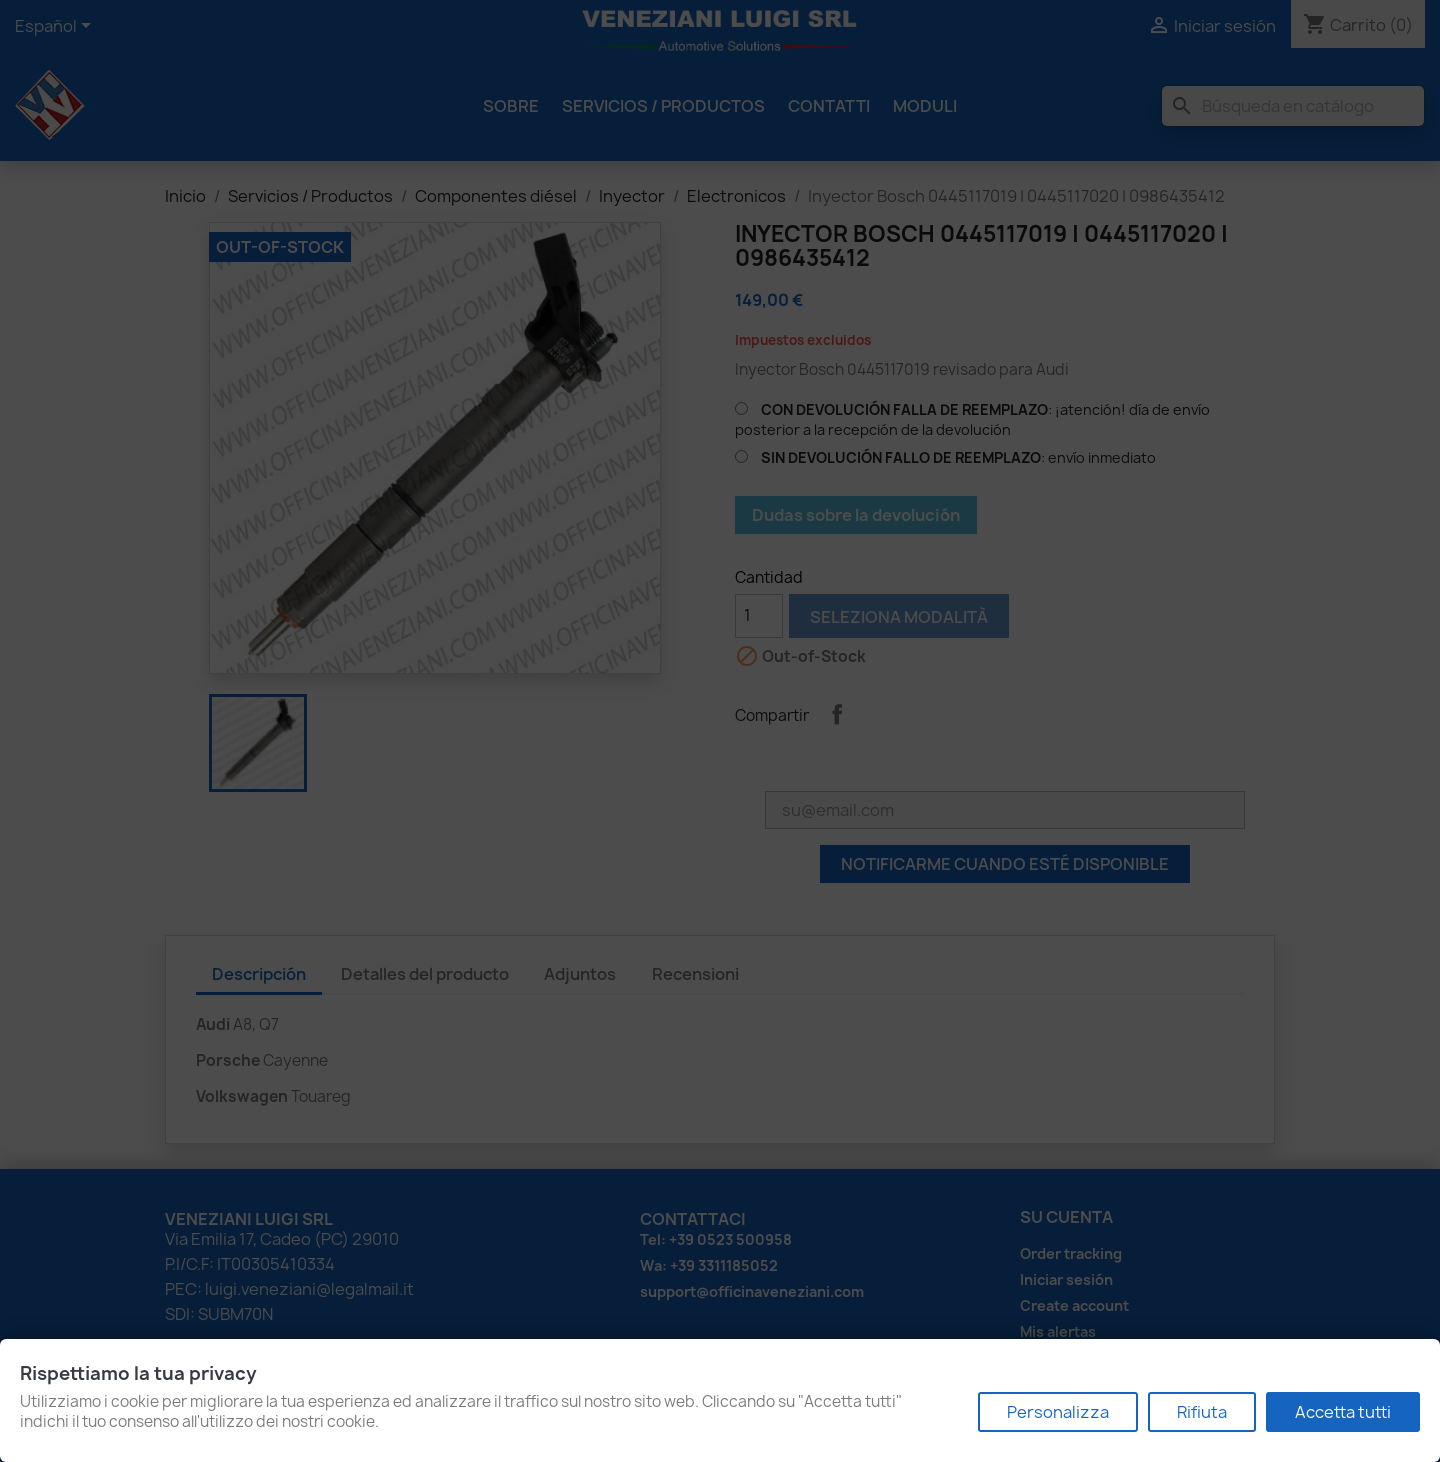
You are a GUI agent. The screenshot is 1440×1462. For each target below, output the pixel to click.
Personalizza (1058, 1412)
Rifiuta (1202, 1412)
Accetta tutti (1343, 1412)
